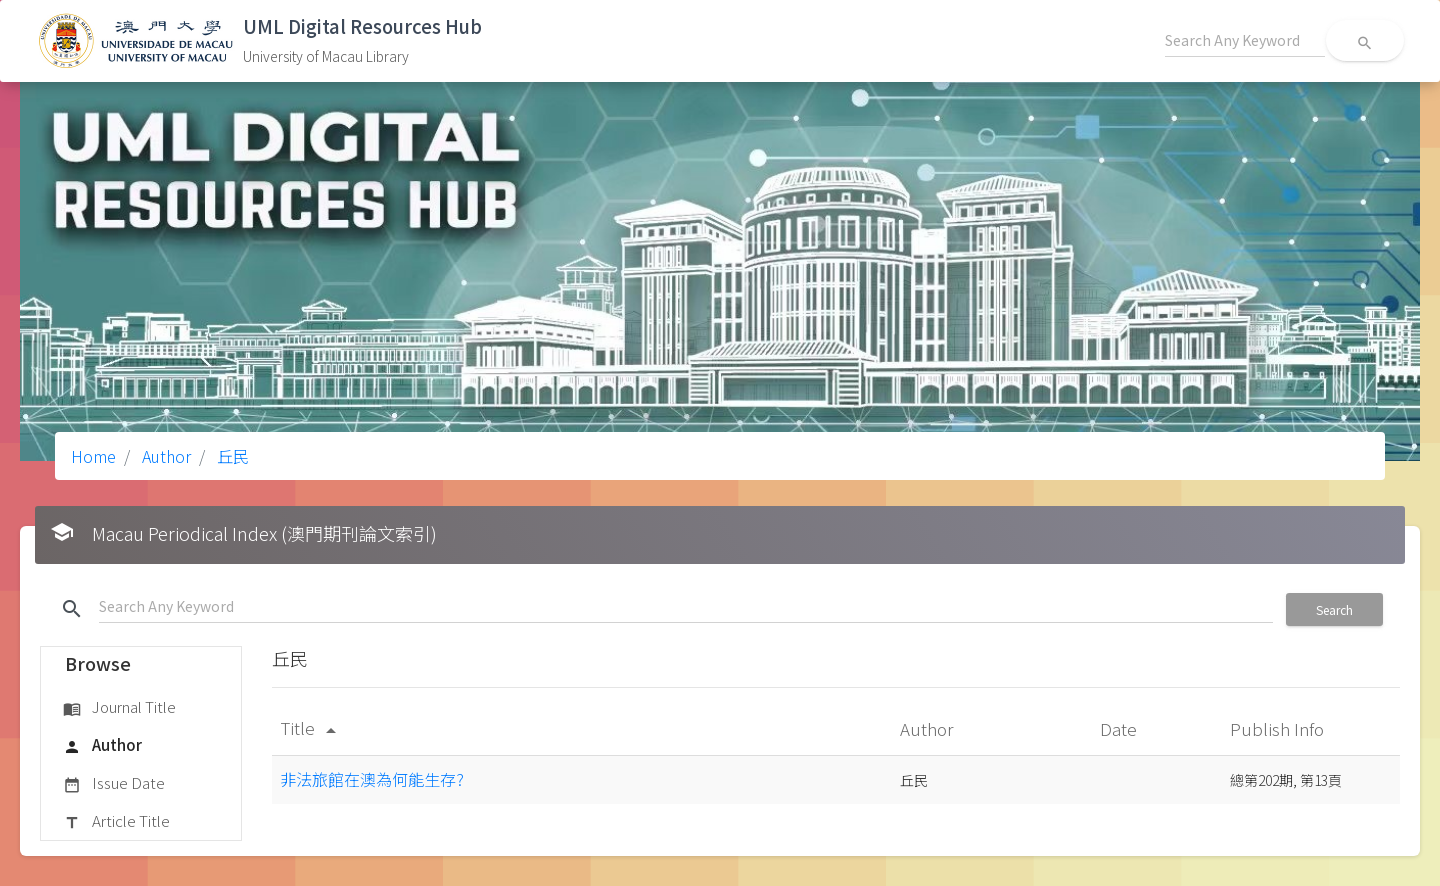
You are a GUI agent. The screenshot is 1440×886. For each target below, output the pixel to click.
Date (1120, 728)
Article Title (116, 822)
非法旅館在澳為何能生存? (372, 779)
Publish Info (1279, 728)
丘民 (231, 456)
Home (93, 456)
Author (164, 456)
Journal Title (119, 708)
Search (1334, 609)
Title (311, 727)
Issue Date (114, 784)
